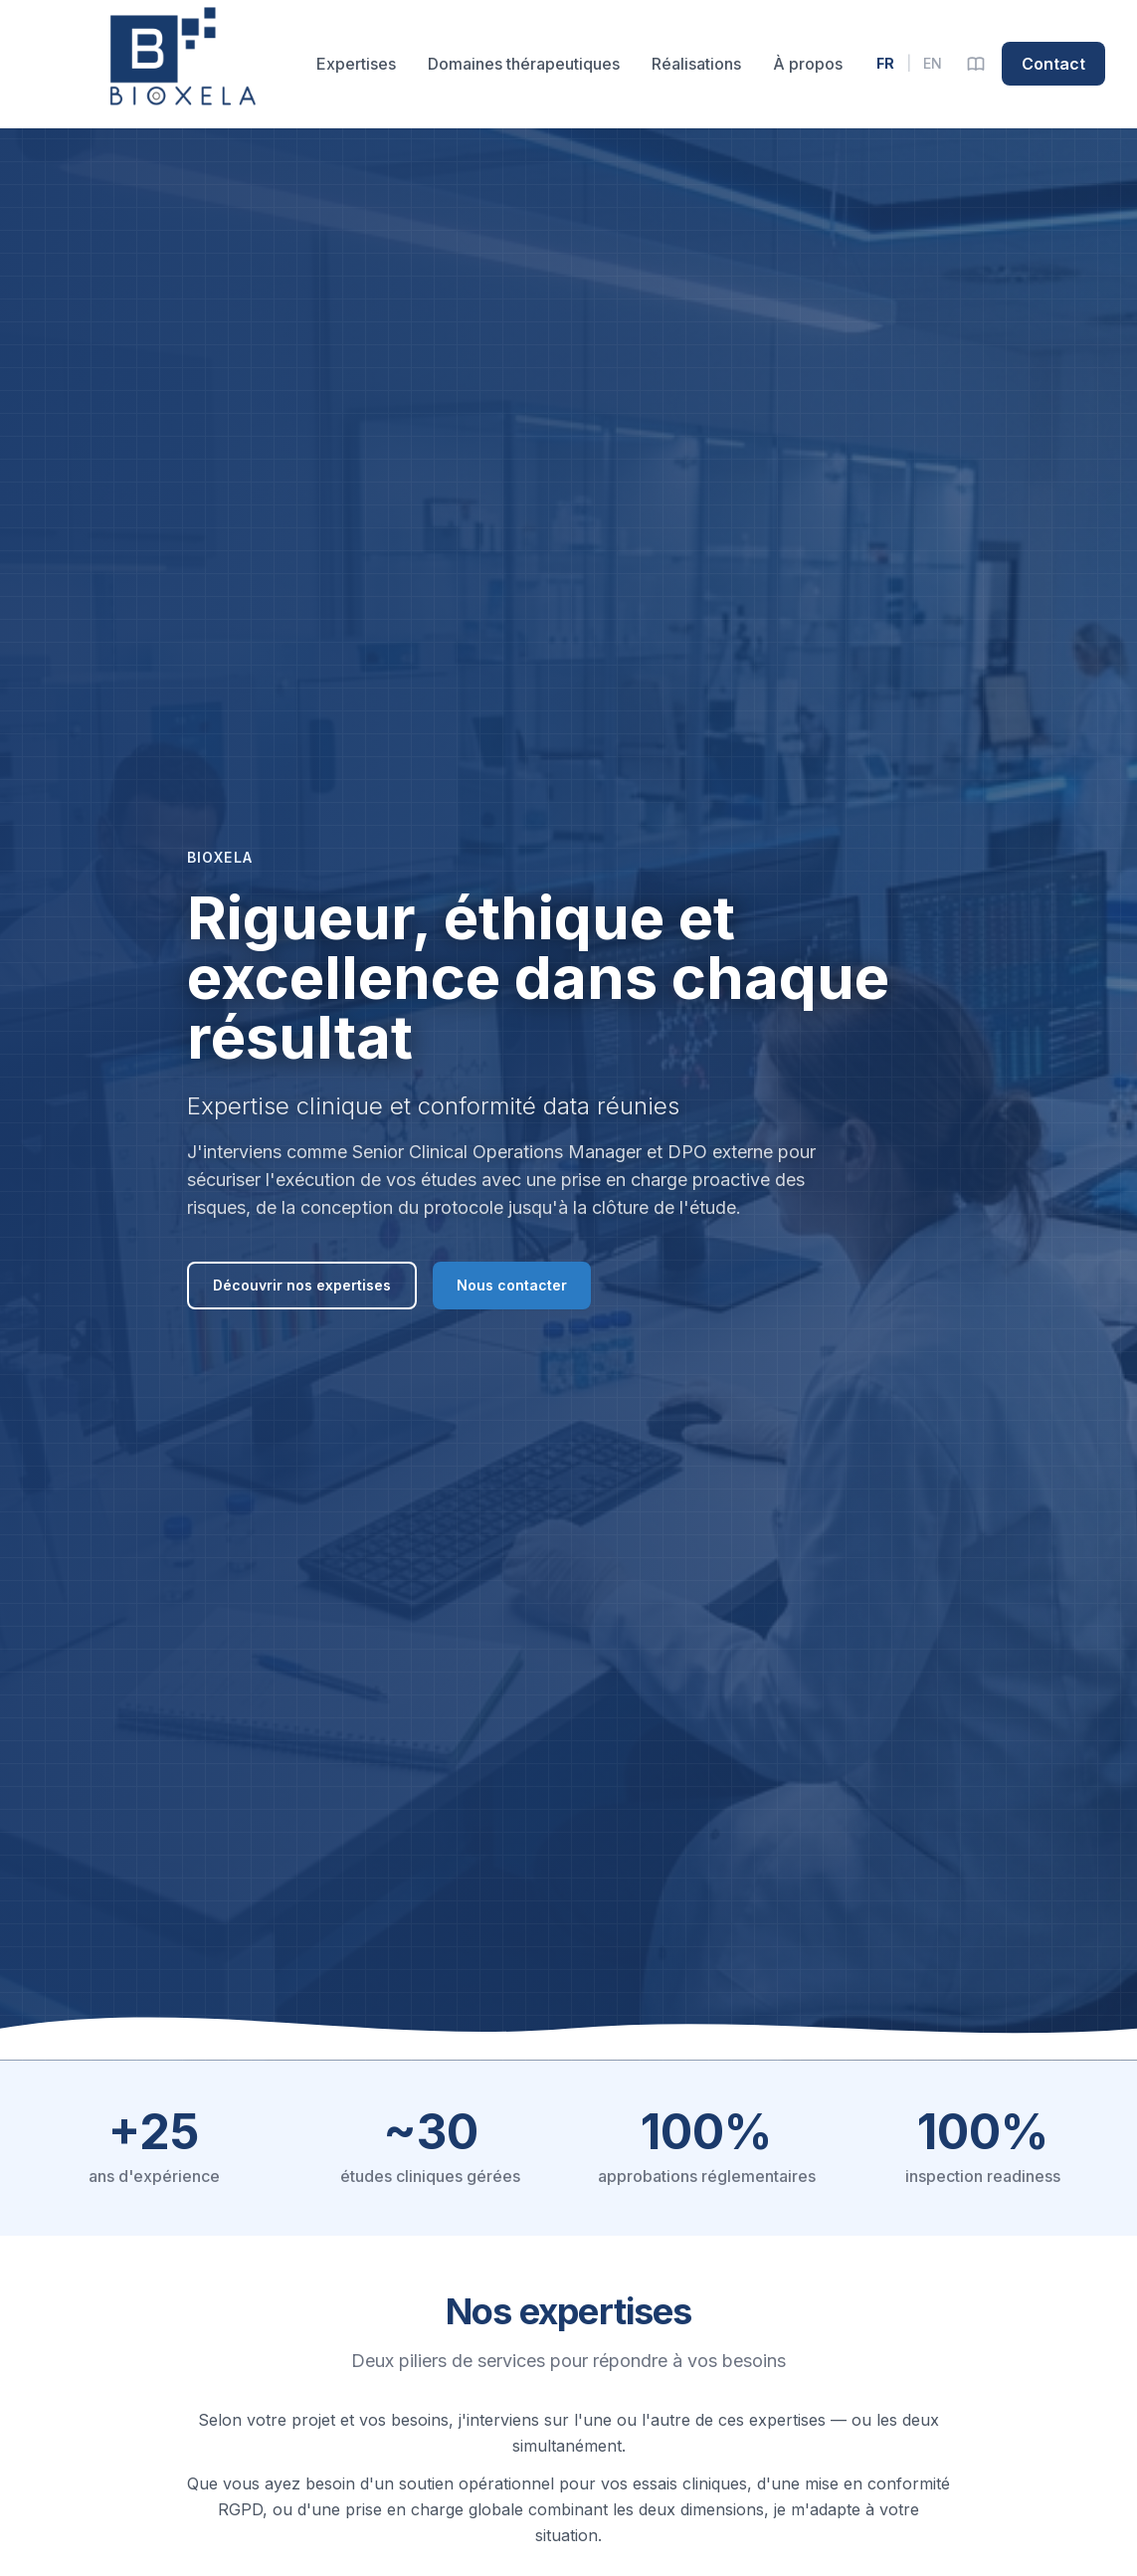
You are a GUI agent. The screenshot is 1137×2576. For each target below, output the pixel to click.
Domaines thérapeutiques (524, 64)
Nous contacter (512, 1285)
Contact (1053, 64)
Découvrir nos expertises (302, 1285)
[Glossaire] (976, 64)
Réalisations (696, 64)
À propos (808, 64)
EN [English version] (932, 63)
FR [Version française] (885, 63)
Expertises (356, 64)
